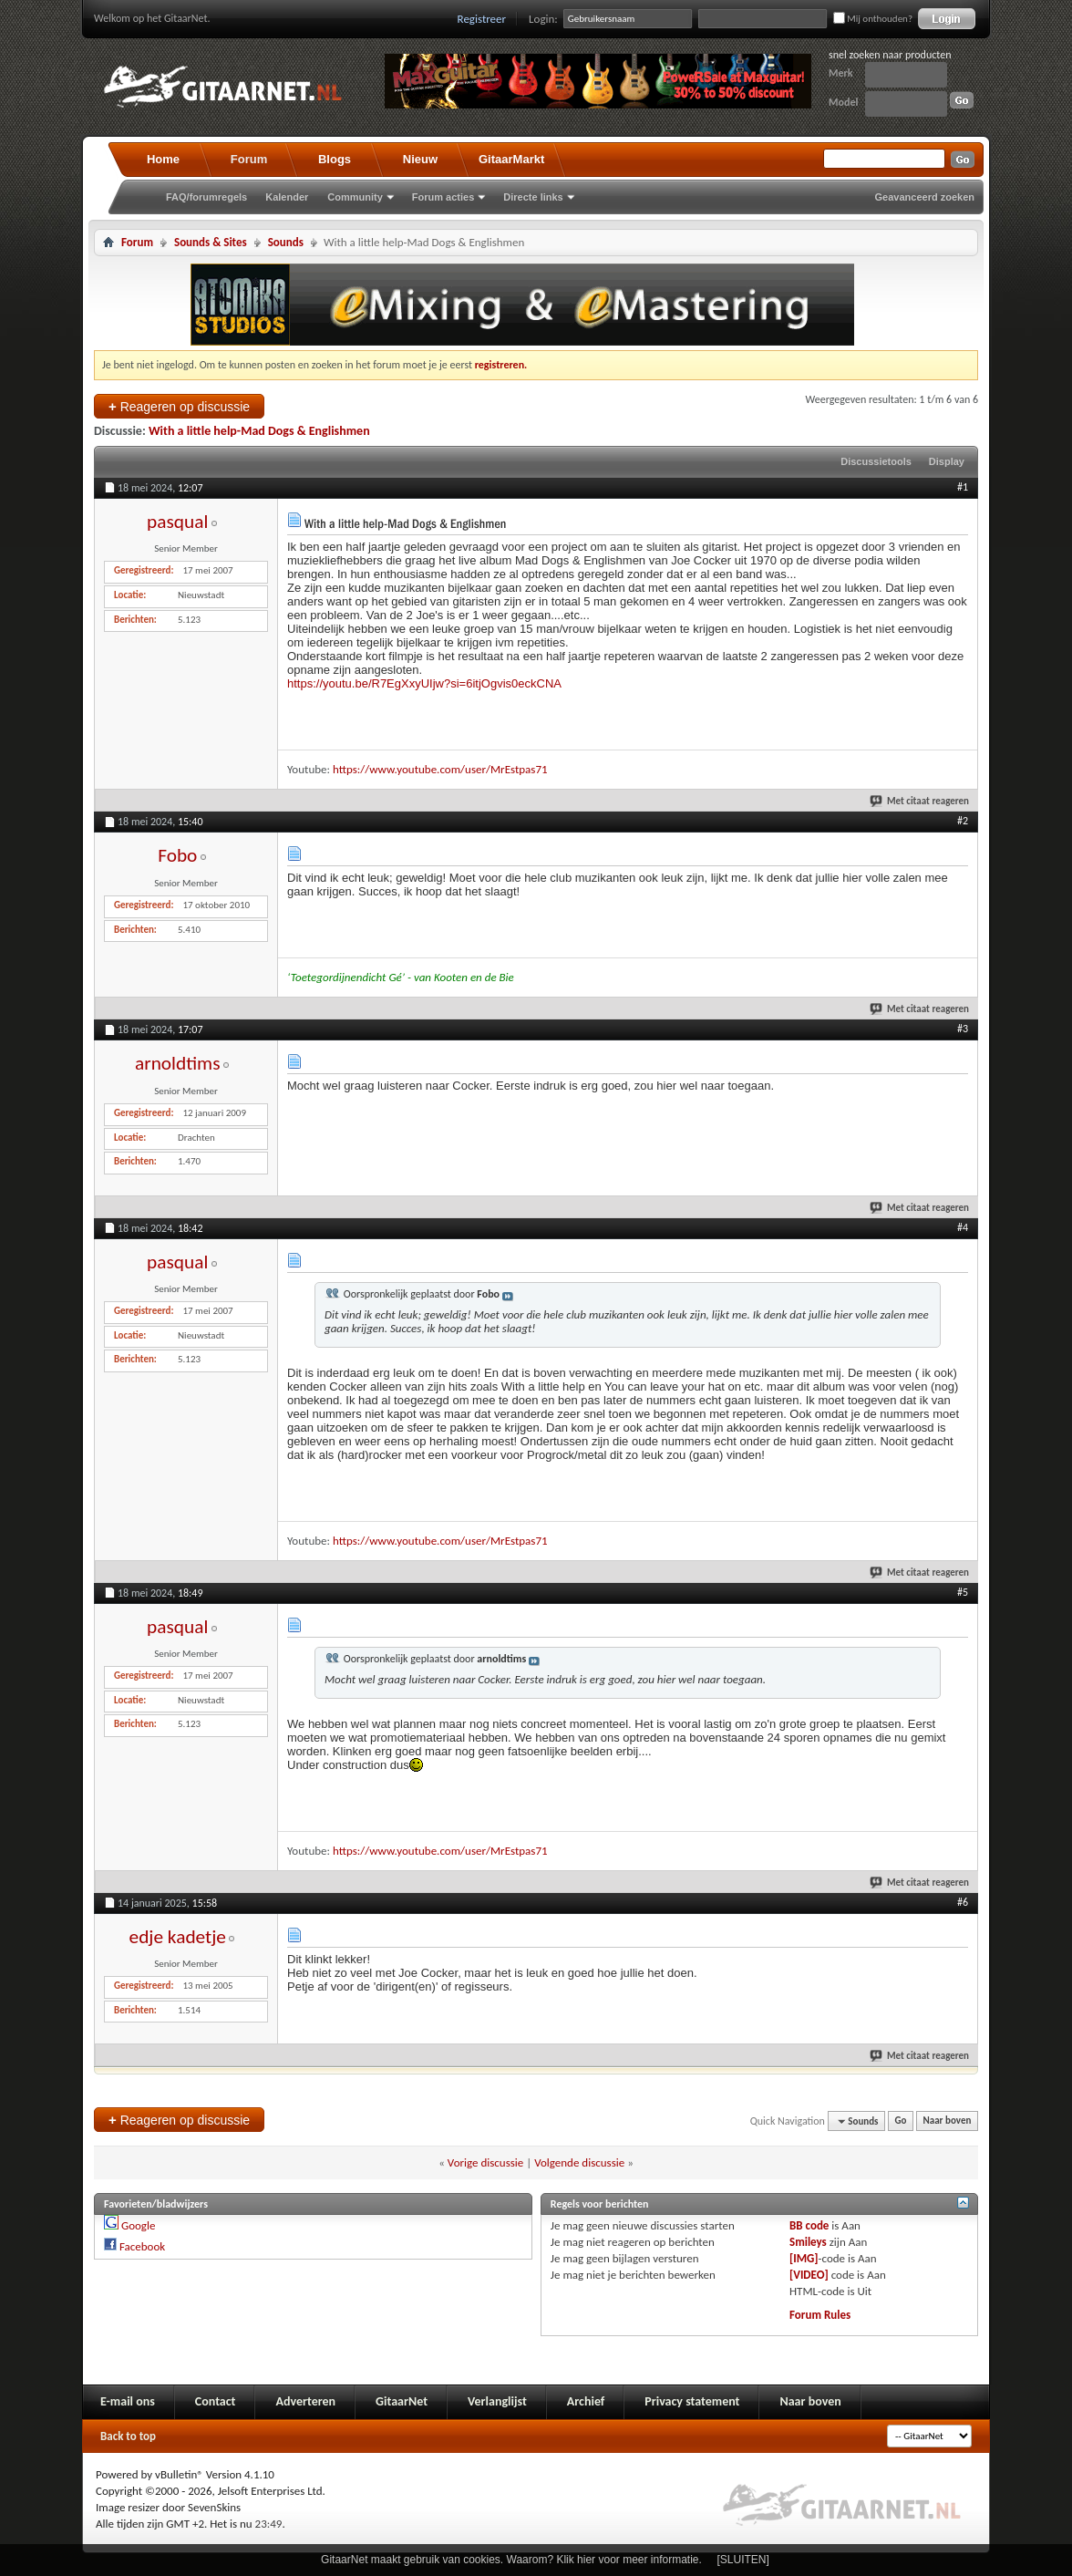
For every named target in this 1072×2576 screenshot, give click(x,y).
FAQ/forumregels (206, 196)
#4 (962, 1227)
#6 (962, 1902)
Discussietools (876, 461)
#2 (962, 820)
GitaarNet (402, 2401)
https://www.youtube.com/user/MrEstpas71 (440, 769)
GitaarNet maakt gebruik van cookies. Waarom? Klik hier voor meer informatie (509, 2559)
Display (946, 461)
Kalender (286, 196)
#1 (962, 487)
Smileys (808, 2242)
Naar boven (947, 2121)
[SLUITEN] (743, 2559)
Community (355, 196)
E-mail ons (127, 2401)
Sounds (286, 242)
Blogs (334, 159)
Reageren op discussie (179, 406)
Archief (585, 2401)
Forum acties (443, 196)
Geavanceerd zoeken (924, 196)
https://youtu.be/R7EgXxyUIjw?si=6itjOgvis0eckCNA (424, 683)
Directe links (532, 196)
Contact (215, 2401)
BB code (809, 2225)
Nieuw (420, 159)
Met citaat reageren (920, 801)
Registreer (482, 19)
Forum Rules (819, 2315)
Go (901, 2121)
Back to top (128, 2436)
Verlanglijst (497, 2401)
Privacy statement (691, 2401)
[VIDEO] (809, 2274)
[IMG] (804, 2258)
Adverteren (305, 2401)
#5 (962, 1592)
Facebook (142, 2246)
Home (163, 159)
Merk (841, 73)
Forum (249, 159)
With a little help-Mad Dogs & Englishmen (259, 431)
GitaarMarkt (511, 159)
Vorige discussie (485, 2162)
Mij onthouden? (872, 19)
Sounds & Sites (210, 242)
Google (138, 2225)
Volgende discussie (579, 2162)
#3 (962, 1028)
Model (843, 102)
